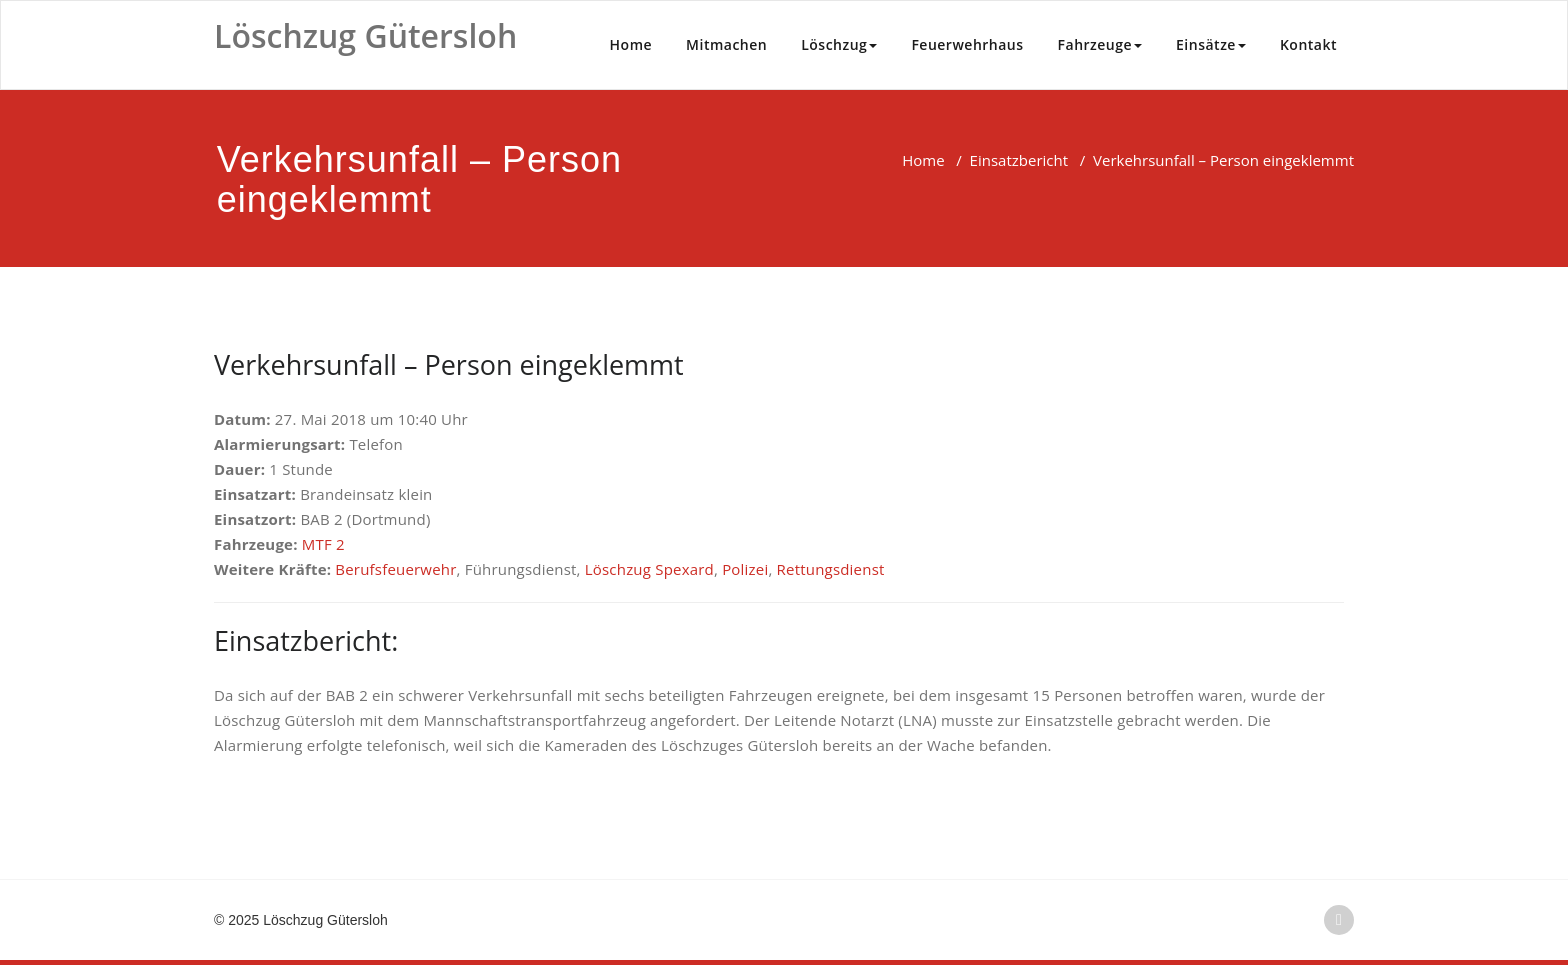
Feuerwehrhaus (967, 44)
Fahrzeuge (1100, 44)
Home (631, 44)
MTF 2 (323, 544)
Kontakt (1308, 44)
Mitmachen (726, 44)
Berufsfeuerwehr (395, 569)
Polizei (745, 569)
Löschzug (839, 44)
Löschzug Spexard (649, 569)
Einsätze (1211, 44)
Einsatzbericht (1019, 160)
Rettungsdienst (831, 569)
